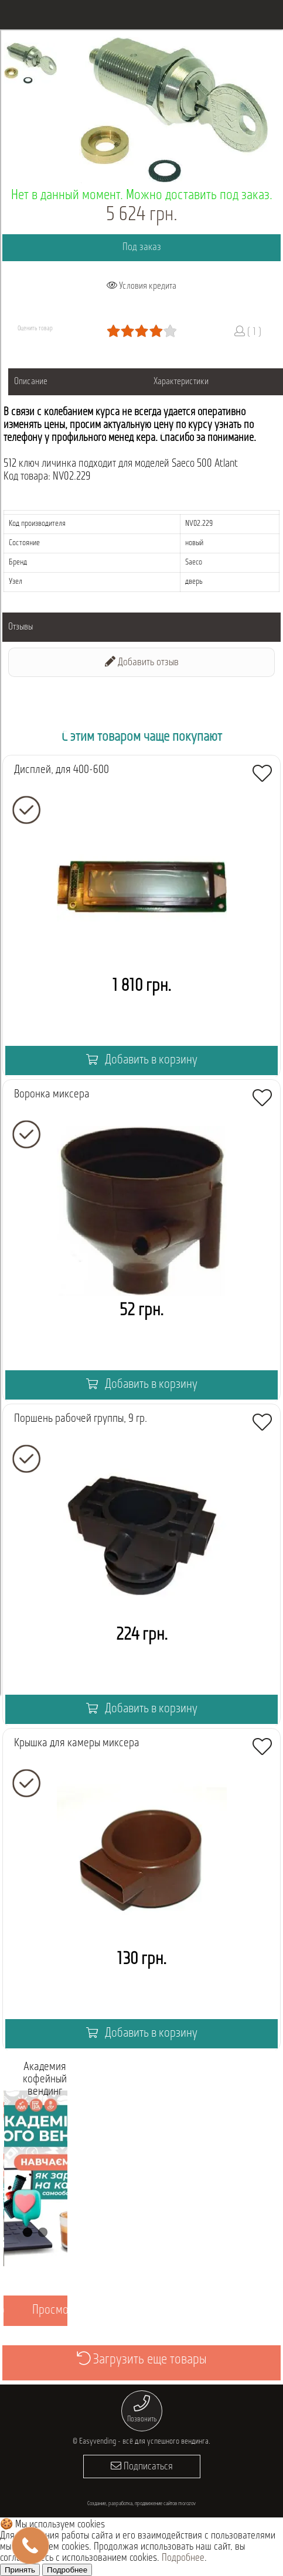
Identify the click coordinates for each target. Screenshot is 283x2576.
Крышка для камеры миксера (76, 1743)
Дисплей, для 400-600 (61, 770)
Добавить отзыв (142, 662)
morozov (187, 2503)
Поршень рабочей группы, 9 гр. (80, 1419)
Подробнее (183, 2558)
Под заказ (141, 247)
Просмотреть (62, 2310)
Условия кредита (141, 285)
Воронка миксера (52, 1094)
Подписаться (142, 2466)
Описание (30, 381)
